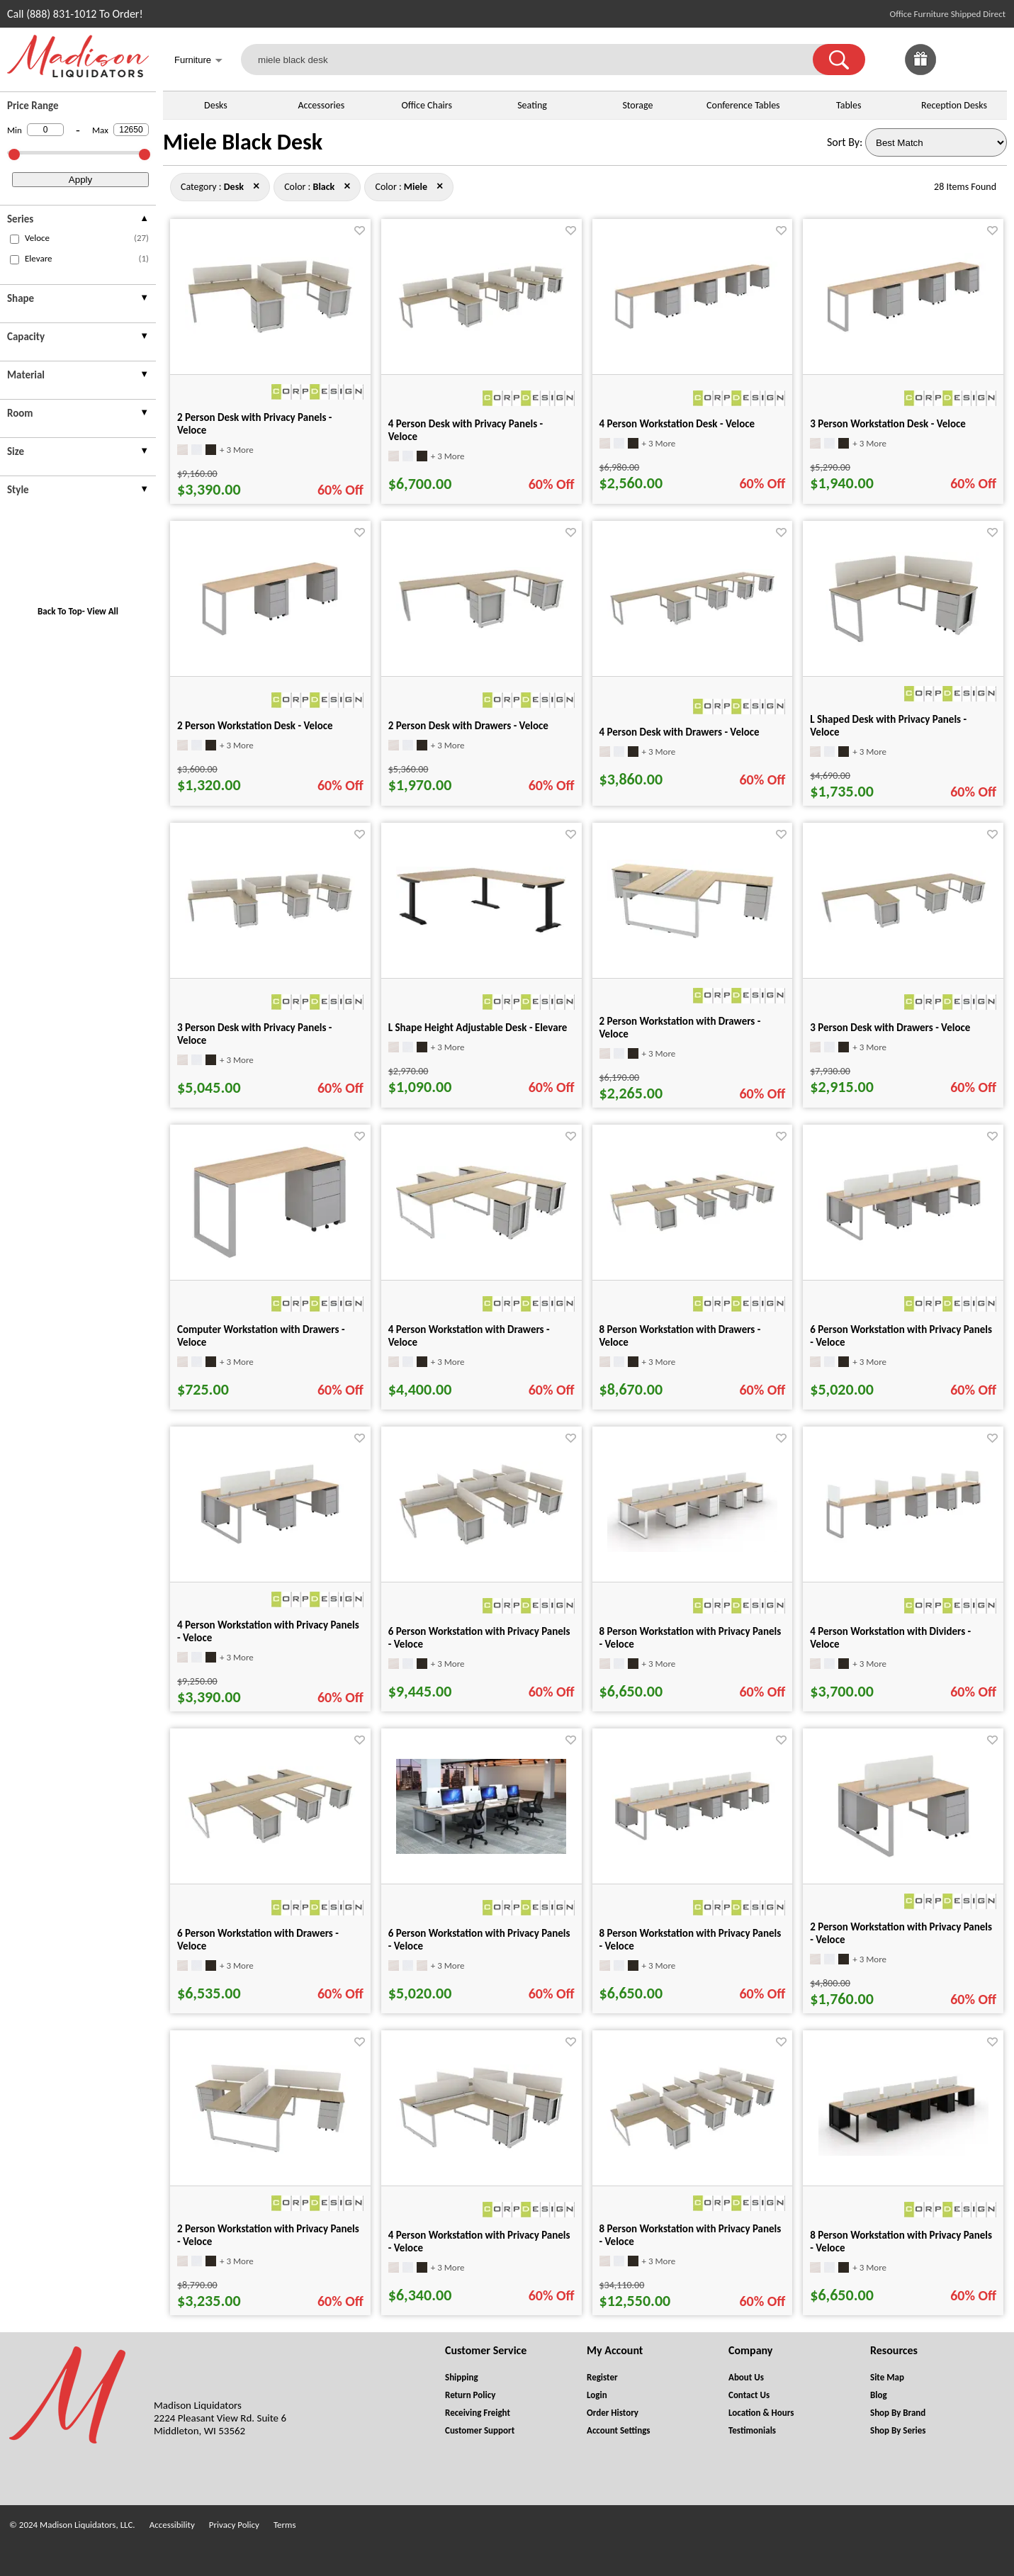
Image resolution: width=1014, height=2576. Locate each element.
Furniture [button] (198, 61)
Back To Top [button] (60, 611)
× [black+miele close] (256, 185)
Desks (215, 105)
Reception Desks (954, 105)
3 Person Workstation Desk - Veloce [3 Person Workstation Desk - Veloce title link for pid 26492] (888, 423)
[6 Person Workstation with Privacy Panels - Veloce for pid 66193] (481, 1544)
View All (102, 611)
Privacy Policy (234, 2524)
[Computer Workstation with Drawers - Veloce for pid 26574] (270, 1256)
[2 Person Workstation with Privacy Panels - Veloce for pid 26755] (903, 1865)
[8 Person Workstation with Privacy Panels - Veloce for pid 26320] (692, 1844)
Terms (285, 2524)
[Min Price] (45, 129)
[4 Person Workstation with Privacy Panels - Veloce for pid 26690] (270, 1549)
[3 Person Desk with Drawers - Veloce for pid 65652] (903, 926)
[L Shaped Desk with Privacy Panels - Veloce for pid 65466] (903, 641)
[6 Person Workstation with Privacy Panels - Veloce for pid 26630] (903, 1245)
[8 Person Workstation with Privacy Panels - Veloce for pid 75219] (903, 2152)
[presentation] (78, 221)
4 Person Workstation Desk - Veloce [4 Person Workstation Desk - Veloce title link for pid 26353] (677, 423)
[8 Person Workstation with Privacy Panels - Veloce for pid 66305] (692, 2148)
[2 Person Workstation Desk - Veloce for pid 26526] (270, 641)
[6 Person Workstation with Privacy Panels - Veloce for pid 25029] (481, 1850)
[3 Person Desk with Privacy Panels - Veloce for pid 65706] (270, 926)
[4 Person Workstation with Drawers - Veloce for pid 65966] (481, 1235)
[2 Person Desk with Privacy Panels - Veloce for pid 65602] (270, 332)
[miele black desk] (535, 59)
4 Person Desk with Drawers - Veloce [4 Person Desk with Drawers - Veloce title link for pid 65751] (679, 732)
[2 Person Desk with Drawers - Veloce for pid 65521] (481, 627)
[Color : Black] (324, 187)
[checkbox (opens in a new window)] (14, 239)
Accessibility (172, 2524)
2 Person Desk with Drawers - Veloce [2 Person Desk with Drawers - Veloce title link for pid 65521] (468, 725)
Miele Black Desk (242, 142)
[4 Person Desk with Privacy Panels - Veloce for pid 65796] (481, 327)
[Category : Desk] (234, 187)
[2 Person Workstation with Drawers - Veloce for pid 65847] (692, 938)
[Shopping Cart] (991, 59)
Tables (848, 105)
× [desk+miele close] (347, 185)
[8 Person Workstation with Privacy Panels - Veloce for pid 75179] (692, 1548)
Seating (532, 105)
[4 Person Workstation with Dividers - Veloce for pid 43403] (903, 1542)
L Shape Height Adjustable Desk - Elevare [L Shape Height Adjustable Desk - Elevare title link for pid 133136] (478, 1027)
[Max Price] (131, 129)
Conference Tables (743, 105)
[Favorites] (955, 71)
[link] (991, 59)
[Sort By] (936, 142)
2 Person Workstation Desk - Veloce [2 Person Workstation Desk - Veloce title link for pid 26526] (255, 725)
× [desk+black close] (439, 185)
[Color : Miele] (415, 187)
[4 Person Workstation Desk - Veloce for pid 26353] (692, 332)
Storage (637, 105)
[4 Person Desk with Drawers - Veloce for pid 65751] (692, 624)
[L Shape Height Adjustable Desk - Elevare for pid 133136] (481, 931)
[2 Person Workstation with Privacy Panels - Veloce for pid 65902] (270, 2151)
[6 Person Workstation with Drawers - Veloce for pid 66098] (270, 1842)
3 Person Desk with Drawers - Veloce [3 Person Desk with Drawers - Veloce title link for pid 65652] (890, 1027)
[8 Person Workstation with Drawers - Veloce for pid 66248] (692, 1230)
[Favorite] (359, 230)
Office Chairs (426, 105)
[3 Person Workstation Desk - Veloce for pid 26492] (903, 337)
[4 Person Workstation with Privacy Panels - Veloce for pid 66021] (481, 2147)
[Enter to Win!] (920, 71)
